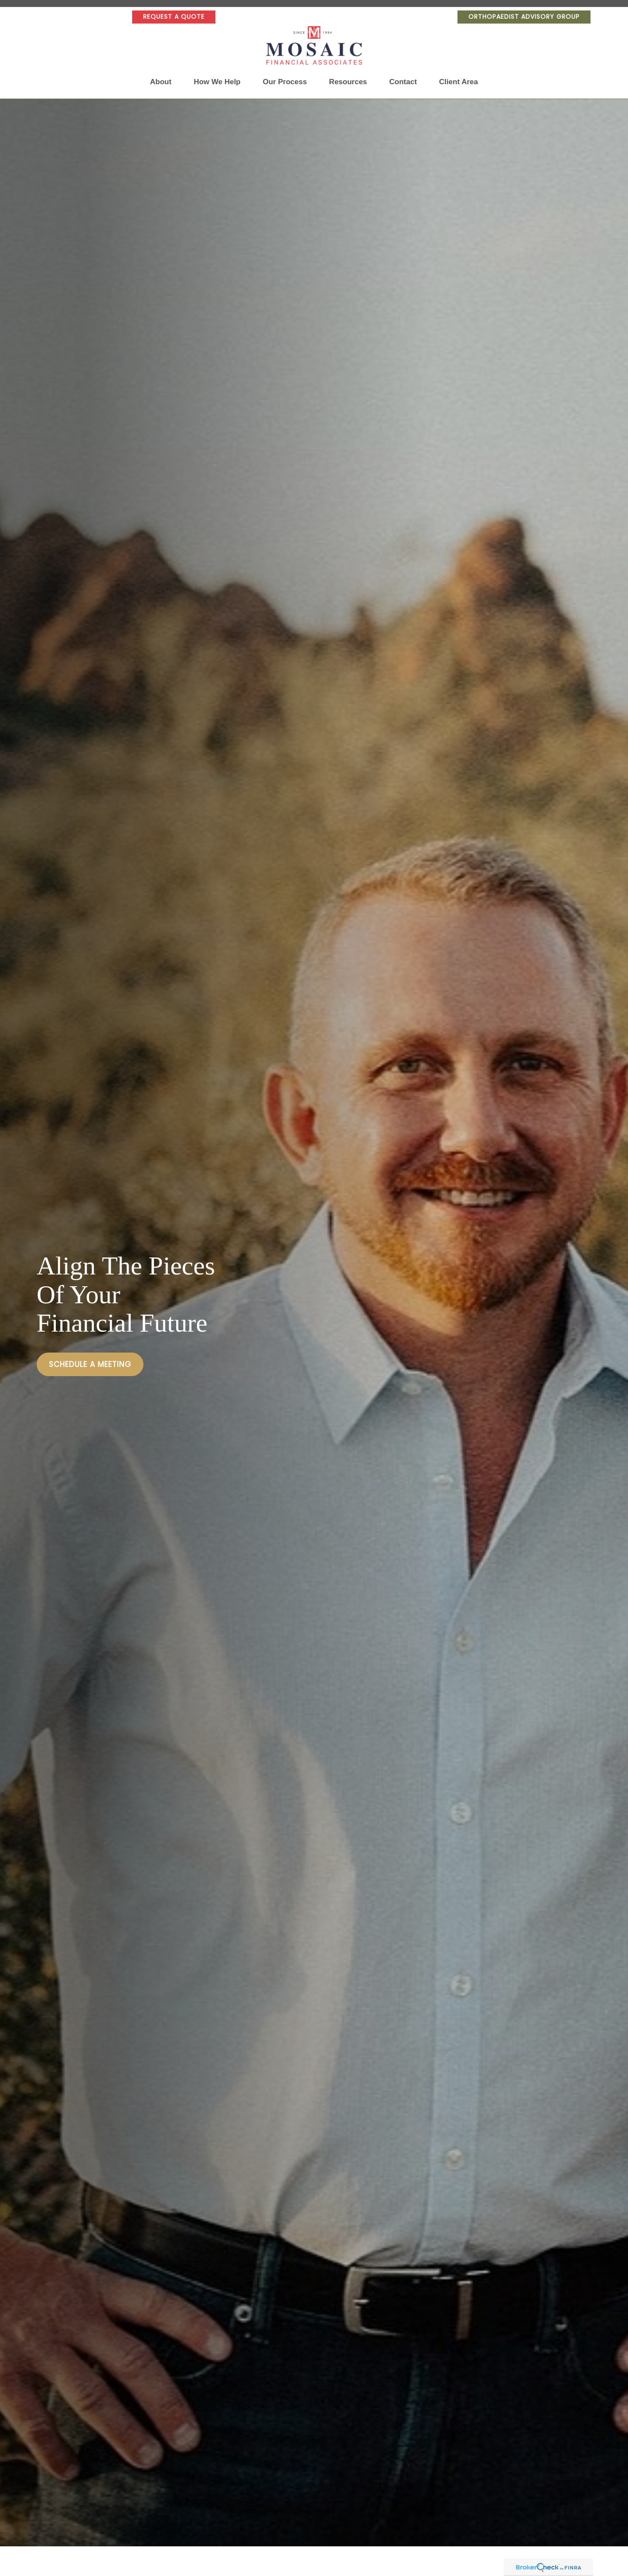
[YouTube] (75, 17)
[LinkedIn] (53, 17)
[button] (161, 81)
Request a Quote (174, 16)
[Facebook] (97, 17)
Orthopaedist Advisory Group (524, 16)
